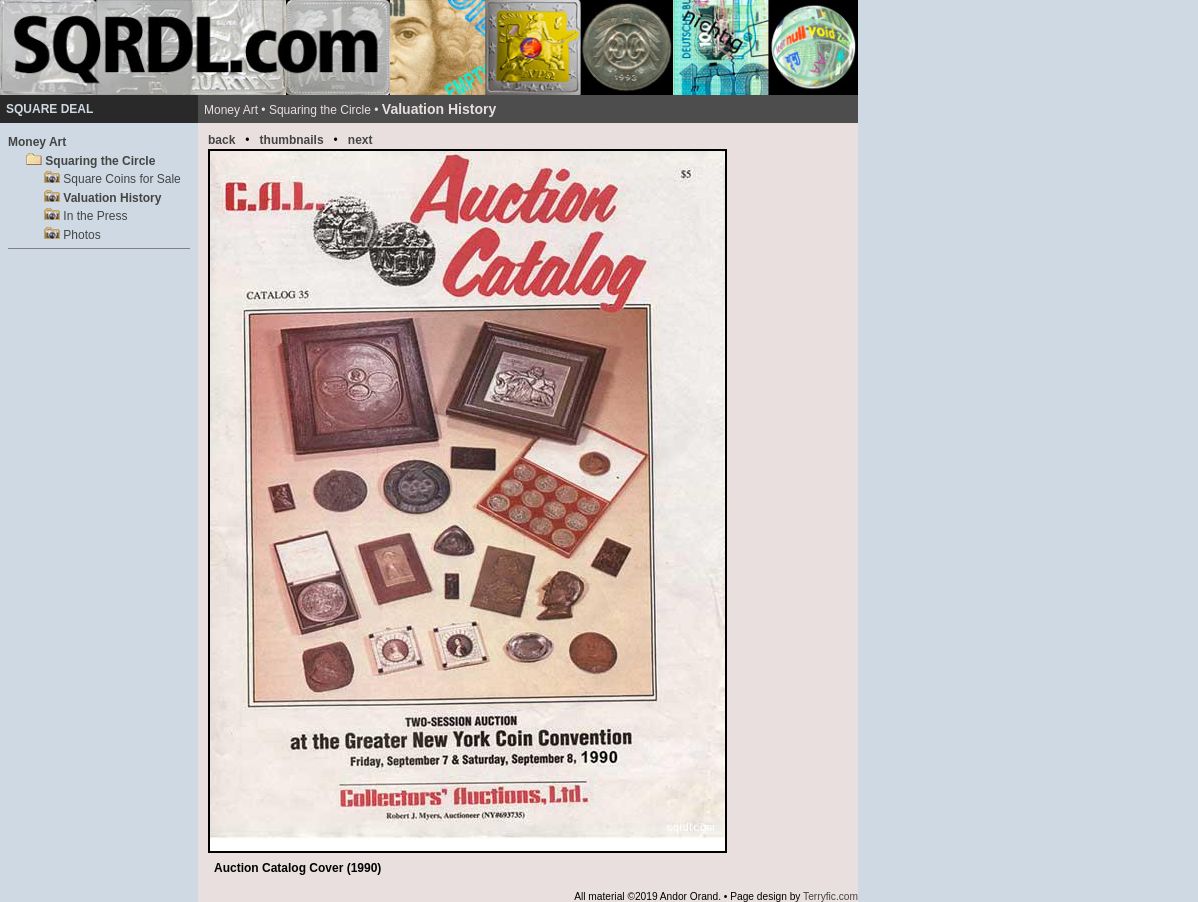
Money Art (37, 142)
